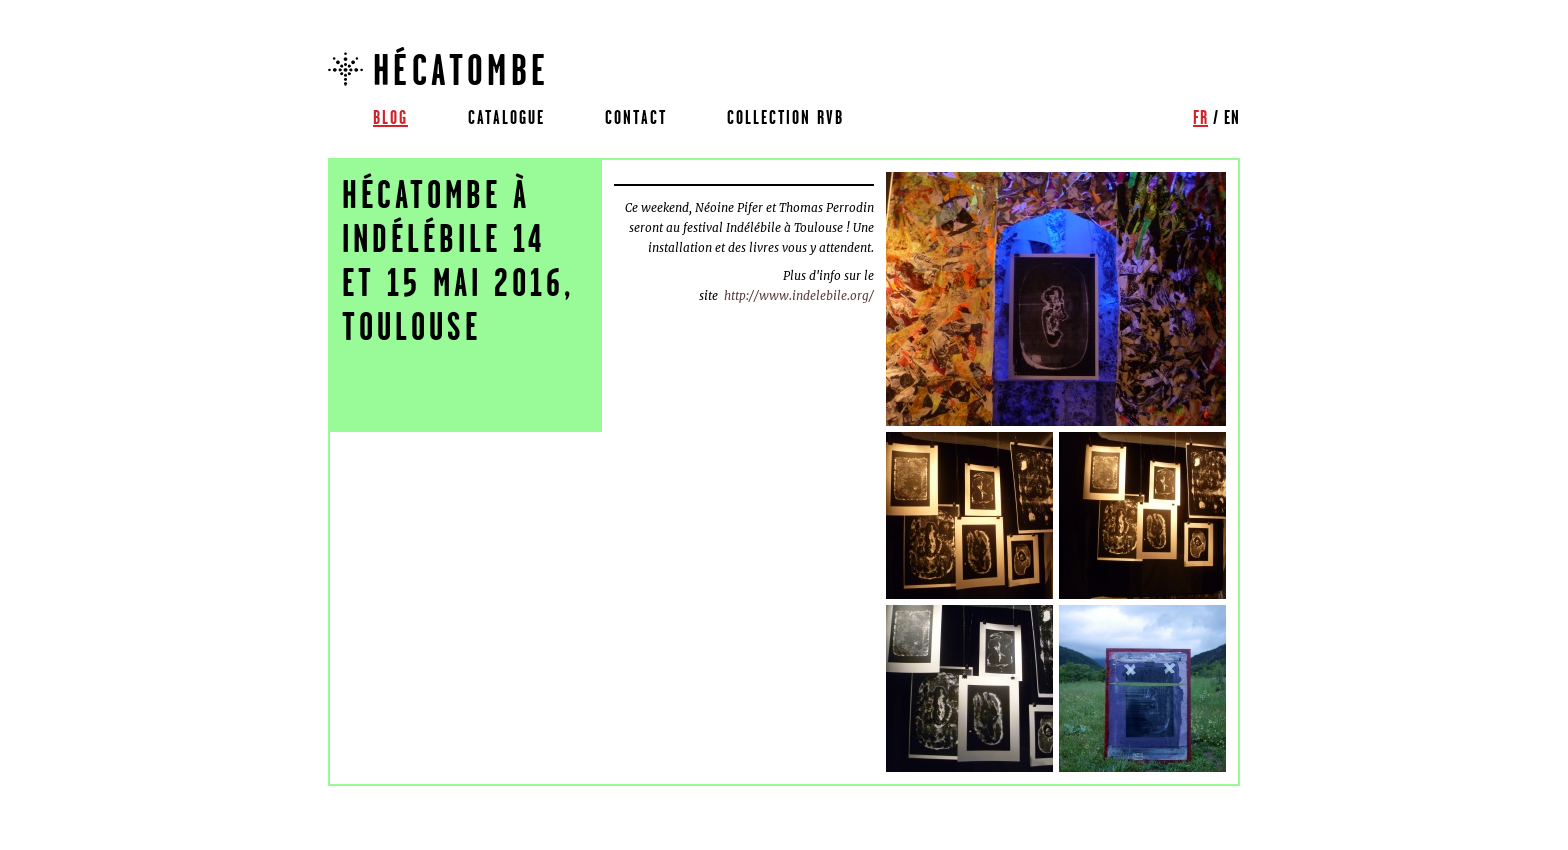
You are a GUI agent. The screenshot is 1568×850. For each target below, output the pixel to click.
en (1232, 117)
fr (1200, 117)
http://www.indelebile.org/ (799, 295)
